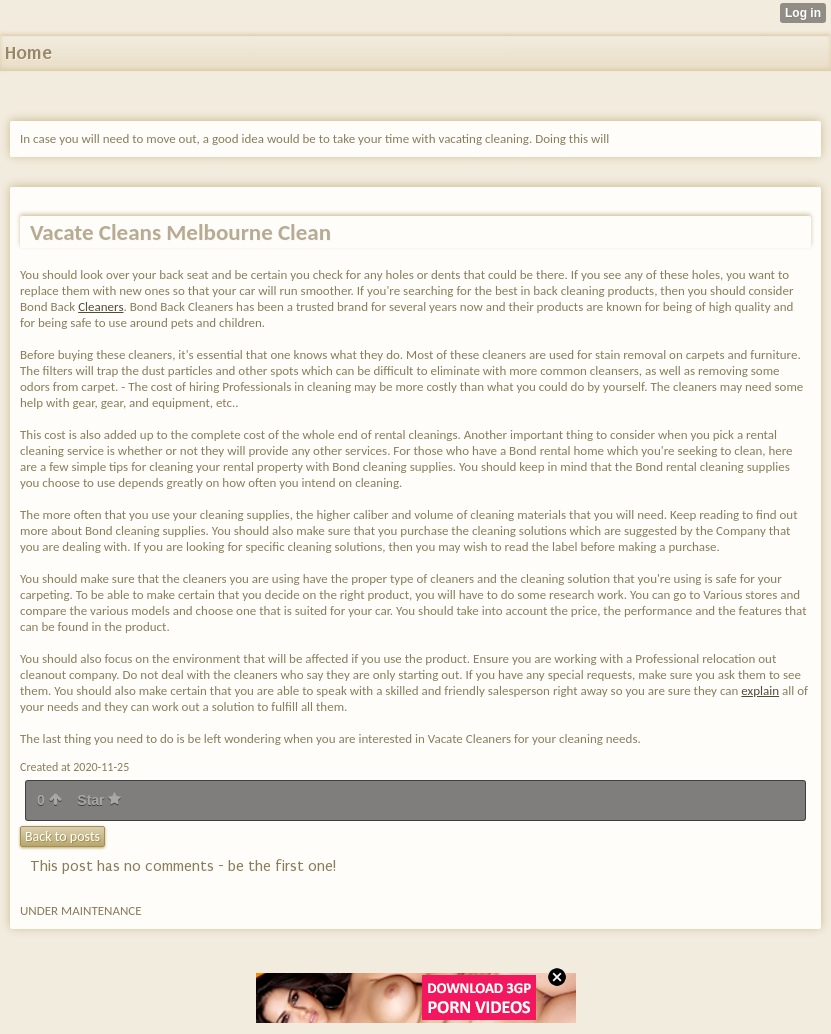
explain (760, 690)
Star (99, 800)
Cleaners (100, 306)
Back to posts (62, 836)
